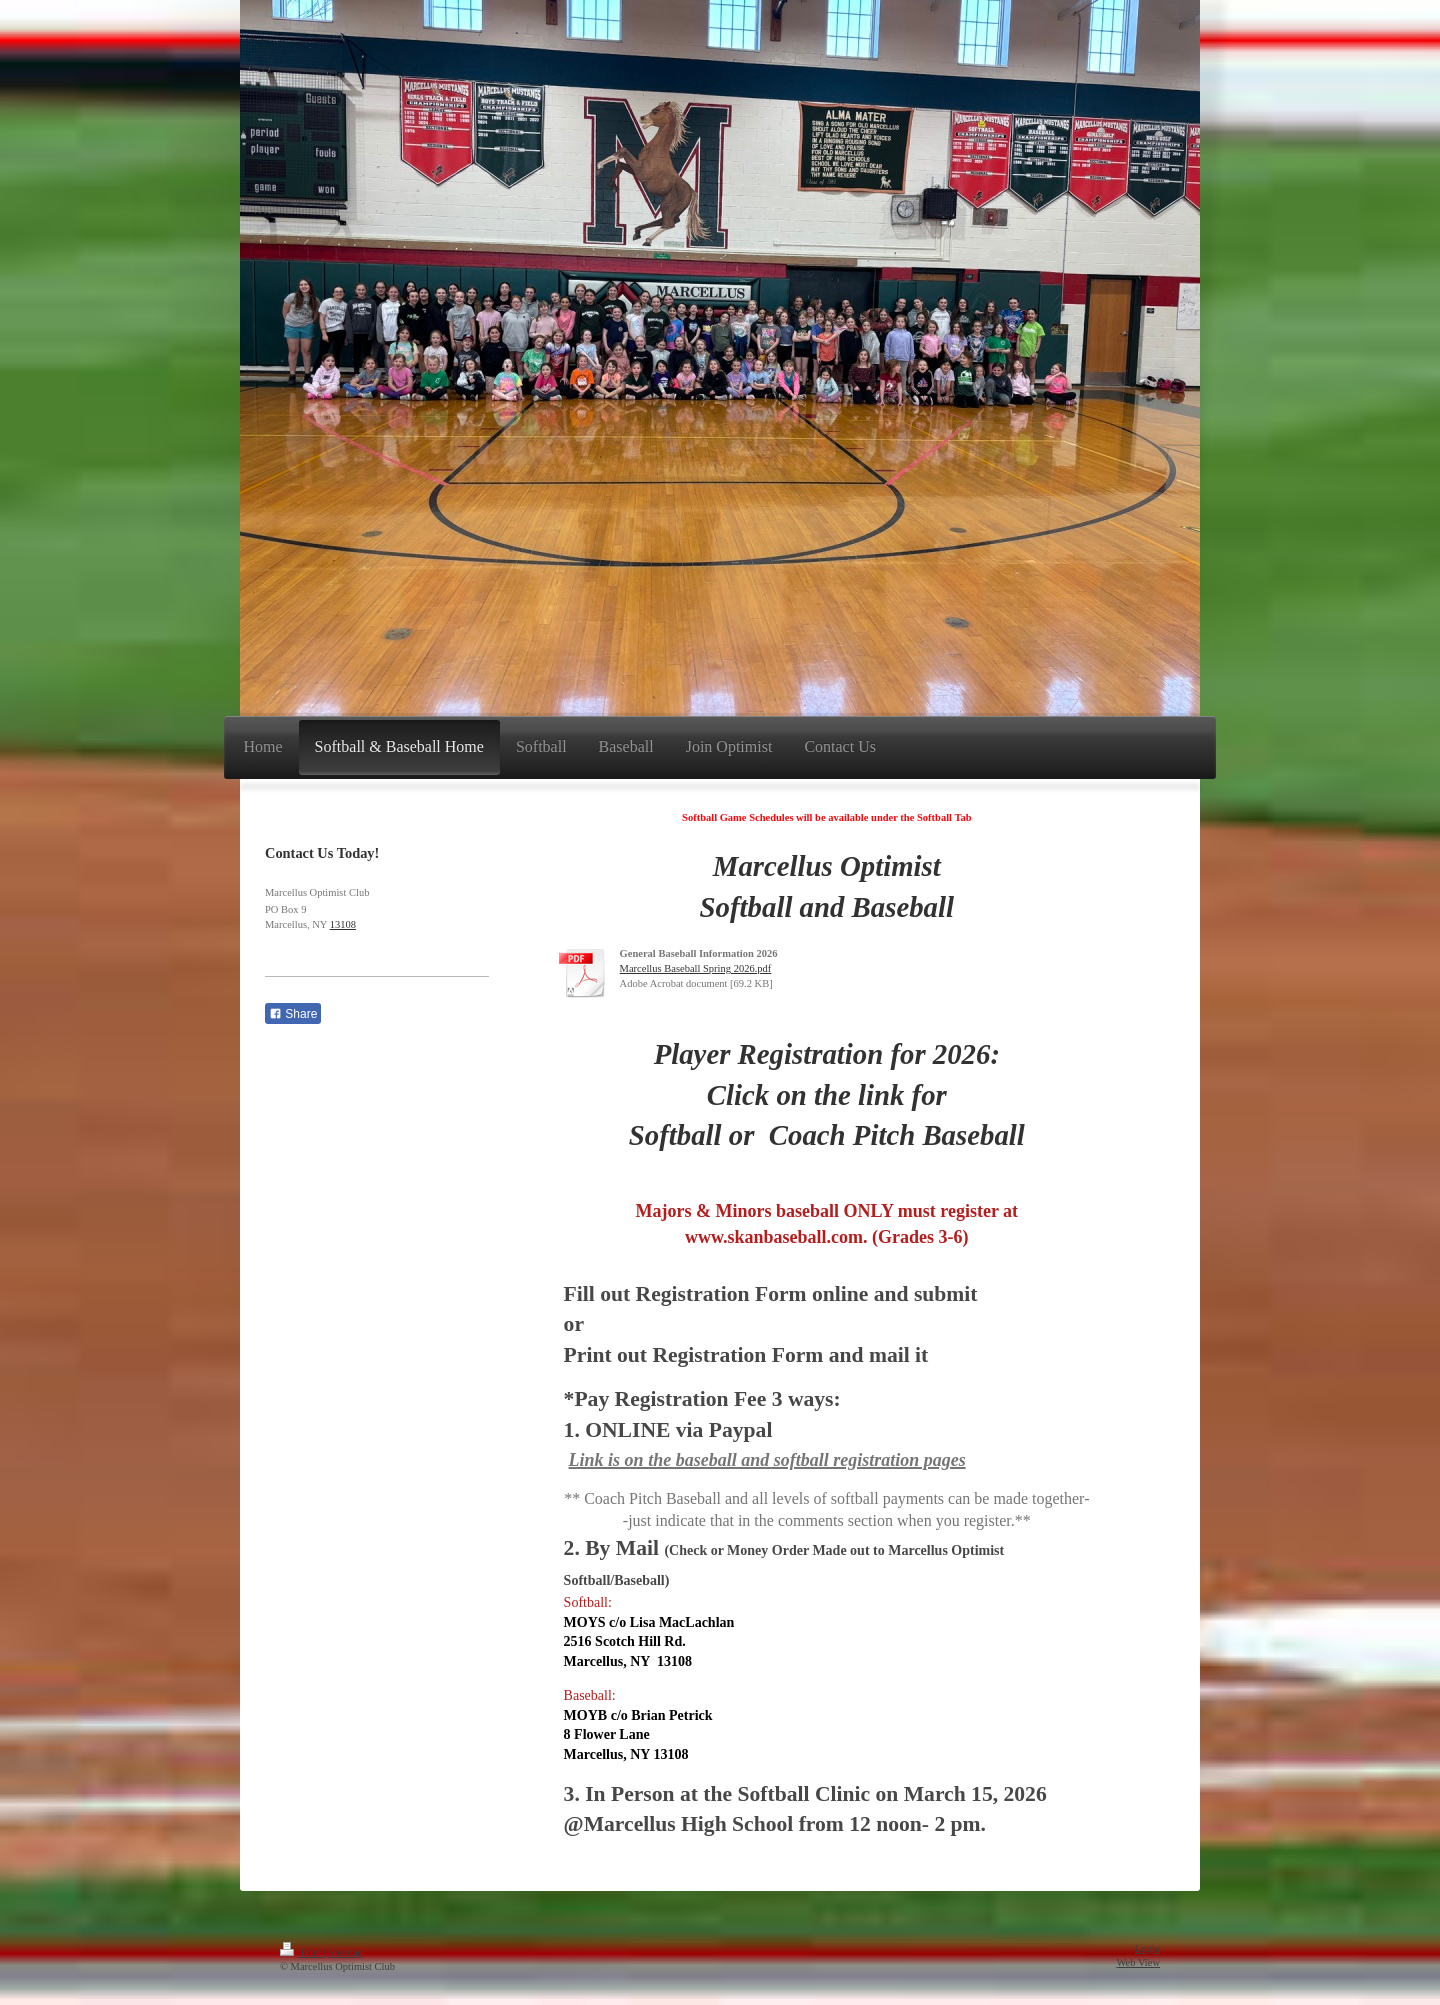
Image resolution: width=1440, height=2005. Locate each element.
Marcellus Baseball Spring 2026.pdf (696, 968)
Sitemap (345, 1952)
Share (293, 1014)
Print (302, 1952)
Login (1147, 1948)
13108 (343, 924)
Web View (1138, 1962)
